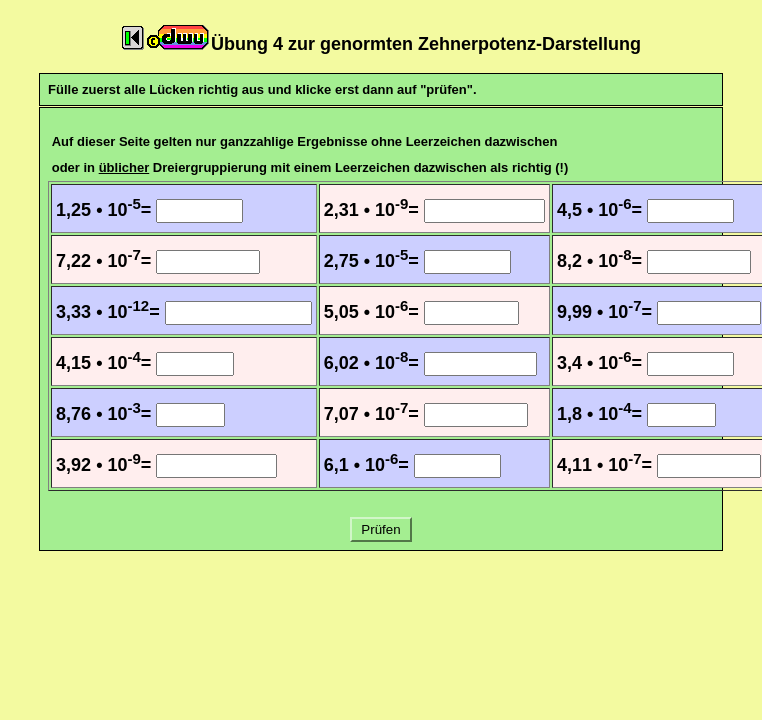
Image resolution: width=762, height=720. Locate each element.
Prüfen (381, 529)
